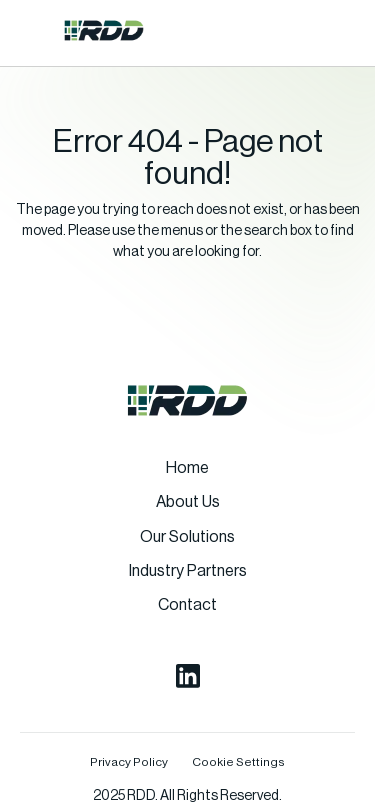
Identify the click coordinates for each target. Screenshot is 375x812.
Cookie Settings (238, 762)
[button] (34, 30)
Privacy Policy (129, 762)
